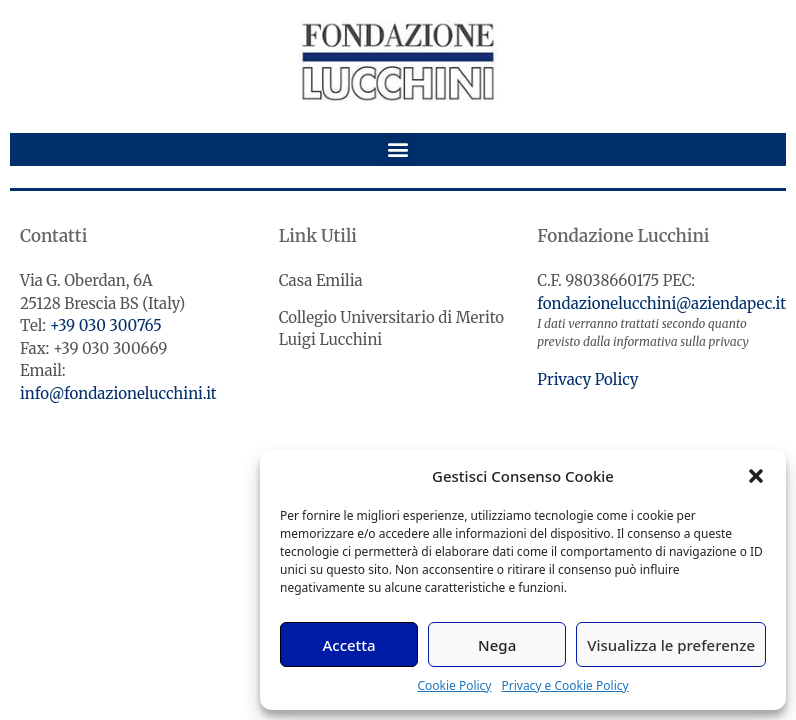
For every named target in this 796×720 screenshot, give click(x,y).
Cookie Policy (454, 685)
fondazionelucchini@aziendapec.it (661, 303)
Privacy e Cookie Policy (564, 685)
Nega (497, 645)
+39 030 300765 (106, 325)
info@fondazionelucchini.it (118, 393)
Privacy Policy (587, 379)
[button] (756, 476)
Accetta (348, 645)
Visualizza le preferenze (671, 645)
